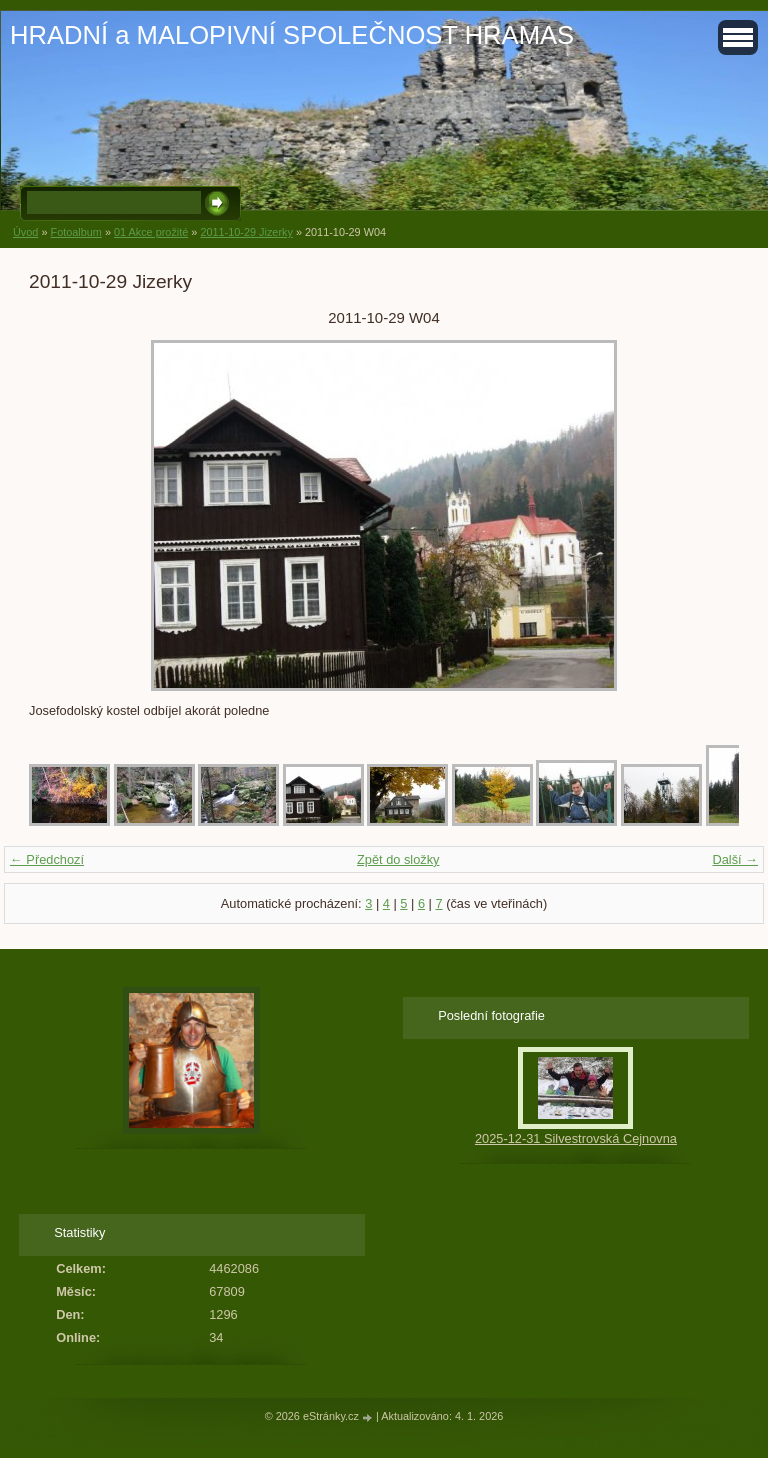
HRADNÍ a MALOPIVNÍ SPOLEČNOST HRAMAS (292, 35)
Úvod (25, 232)
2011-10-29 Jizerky (246, 232)
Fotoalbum (75, 232)
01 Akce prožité (151, 232)
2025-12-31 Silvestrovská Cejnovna (576, 1138)
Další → (735, 859)
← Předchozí (47, 859)
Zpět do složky (398, 859)
